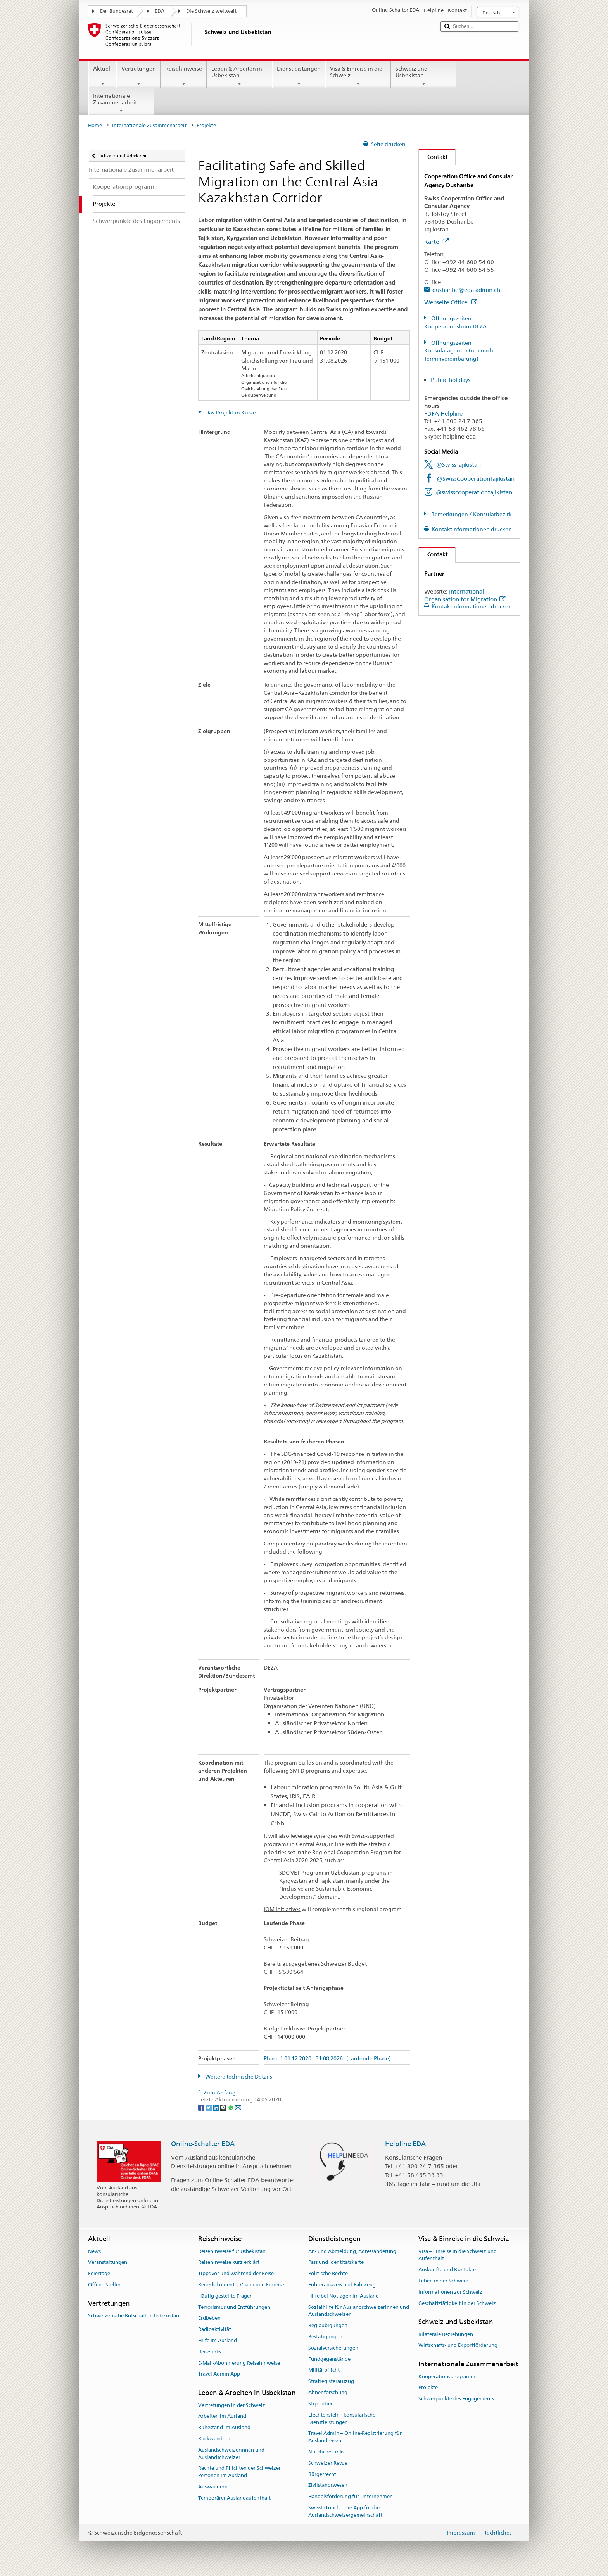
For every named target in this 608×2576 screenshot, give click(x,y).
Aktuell (102, 76)
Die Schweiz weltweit (211, 11)
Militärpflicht (324, 2370)
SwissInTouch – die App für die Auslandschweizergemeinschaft (345, 2511)
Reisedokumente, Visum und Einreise (241, 2285)
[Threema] (224, 2107)
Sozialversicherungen (333, 2348)
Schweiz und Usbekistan (423, 76)
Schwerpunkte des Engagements (456, 2399)
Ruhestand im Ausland (224, 2427)
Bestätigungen (325, 2336)
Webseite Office (450, 302)
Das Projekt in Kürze (230, 412)
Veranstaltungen (107, 2262)
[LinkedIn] (216, 2107)
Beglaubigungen (327, 2325)
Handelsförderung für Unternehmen (350, 2496)
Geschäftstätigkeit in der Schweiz (457, 2303)
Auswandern (213, 2487)
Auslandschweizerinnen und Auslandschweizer (231, 2453)
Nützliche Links (326, 2452)
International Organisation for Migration (464, 595)
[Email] (238, 2107)
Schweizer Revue (327, 2463)
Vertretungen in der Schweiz (231, 2405)
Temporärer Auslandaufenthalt (234, 2498)
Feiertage (99, 2273)
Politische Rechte (328, 2273)
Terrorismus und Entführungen (234, 2307)
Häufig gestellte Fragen (225, 2296)
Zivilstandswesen (327, 2485)
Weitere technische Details (238, 2077)
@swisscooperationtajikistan (474, 492)
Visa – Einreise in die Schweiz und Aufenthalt (457, 2255)
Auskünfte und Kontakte (447, 2269)
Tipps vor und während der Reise (236, 2273)
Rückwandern (214, 2438)
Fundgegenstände (329, 2359)
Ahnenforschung (327, 2392)
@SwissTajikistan (458, 464)
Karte (436, 241)
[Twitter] (209, 2107)
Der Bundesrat (116, 11)
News (94, 2251)
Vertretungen (138, 76)
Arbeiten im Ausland (222, 2416)
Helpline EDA (405, 2144)
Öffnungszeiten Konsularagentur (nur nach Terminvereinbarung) (458, 351)
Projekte (428, 2388)
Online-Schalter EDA (203, 2144)
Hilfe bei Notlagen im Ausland (343, 2296)
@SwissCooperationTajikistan (476, 478)
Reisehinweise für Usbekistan (232, 2251)
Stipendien (321, 2404)
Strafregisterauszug (331, 2381)
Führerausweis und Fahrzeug (342, 2285)
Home (95, 125)
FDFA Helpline (443, 413)
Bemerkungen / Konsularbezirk (471, 514)
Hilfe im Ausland (217, 2340)
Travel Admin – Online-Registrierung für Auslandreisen (355, 2437)
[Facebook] (202, 2107)
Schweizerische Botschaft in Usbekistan (133, 2316)
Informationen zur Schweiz (450, 2292)
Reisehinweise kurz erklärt (228, 2262)
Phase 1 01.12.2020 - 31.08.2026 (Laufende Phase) (327, 2058)
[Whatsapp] (231, 2107)
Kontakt (433, 157)
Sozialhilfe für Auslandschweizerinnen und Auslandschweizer (358, 2310)
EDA (159, 11)
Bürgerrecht (322, 2474)
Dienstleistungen (299, 76)
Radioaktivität (214, 2329)
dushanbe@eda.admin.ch (466, 290)
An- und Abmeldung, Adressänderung (352, 2251)
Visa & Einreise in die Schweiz (358, 76)
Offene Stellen (105, 2285)
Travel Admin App (219, 2374)
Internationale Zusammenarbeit (121, 103)
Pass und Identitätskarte (336, 2262)
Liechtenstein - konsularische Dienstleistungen (341, 2418)
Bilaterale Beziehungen (445, 2334)
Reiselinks (209, 2352)
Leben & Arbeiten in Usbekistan (239, 76)
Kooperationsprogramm (446, 2376)
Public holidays (450, 379)
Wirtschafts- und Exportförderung (457, 2345)
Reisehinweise (183, 76)
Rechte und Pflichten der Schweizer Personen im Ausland (239, 2472)
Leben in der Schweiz (443, 2281)
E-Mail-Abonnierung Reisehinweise (239, 2363)
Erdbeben (209, 2318)
